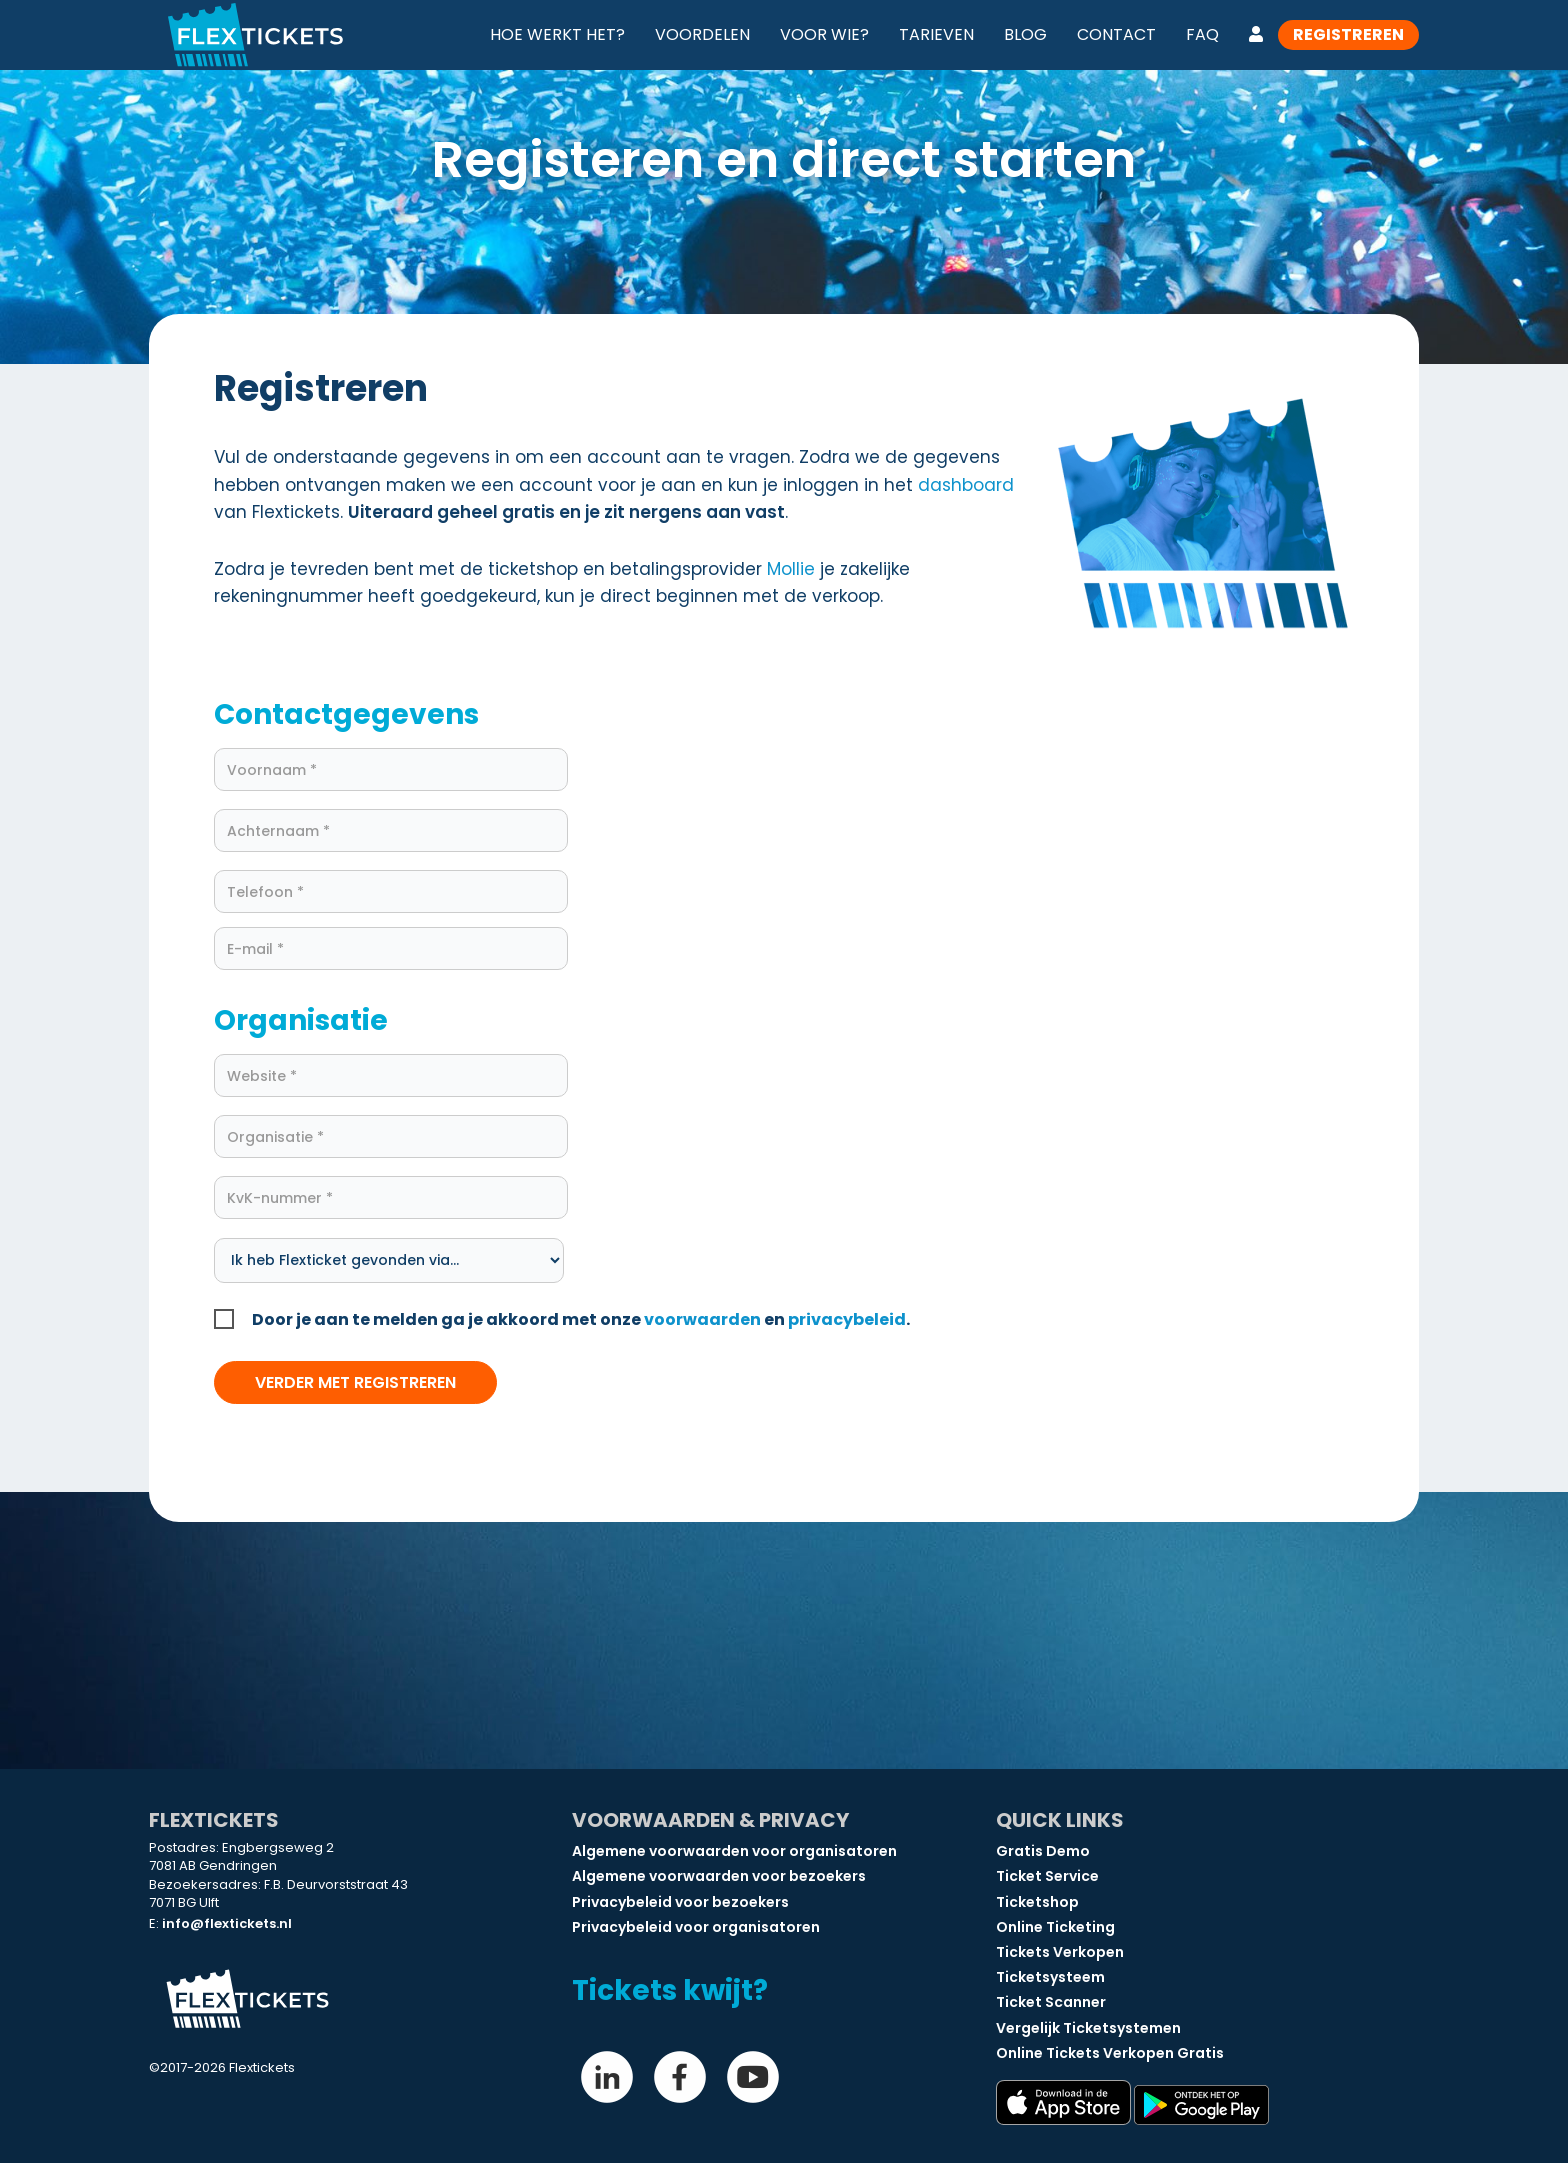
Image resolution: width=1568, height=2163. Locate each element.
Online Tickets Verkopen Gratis (1110, 2053)
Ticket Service (1047, 1876)
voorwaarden (702, 1319)
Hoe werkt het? (557, 34)
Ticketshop (1037, 1902)
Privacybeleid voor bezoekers (680, 1902)
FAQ (1202, 34)
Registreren (1348, 34)
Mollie (791, 569)
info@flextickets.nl (227, 1923)
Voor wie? (824, 34)
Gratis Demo (1043, 1851)
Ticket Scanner (1051, 2002)
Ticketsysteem (1050, 1977)
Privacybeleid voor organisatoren (696, 1927)
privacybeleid (847, 1319)
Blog (1025, 34)
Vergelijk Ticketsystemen (1088, 2028)
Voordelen (702, 34)
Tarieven (936, 34)
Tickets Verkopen (1060, 1952)
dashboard (966, 485)
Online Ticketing (1055, 1927)
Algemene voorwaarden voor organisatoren (734, 1851)
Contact (1116, 34)
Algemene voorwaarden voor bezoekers (719, 1876)
